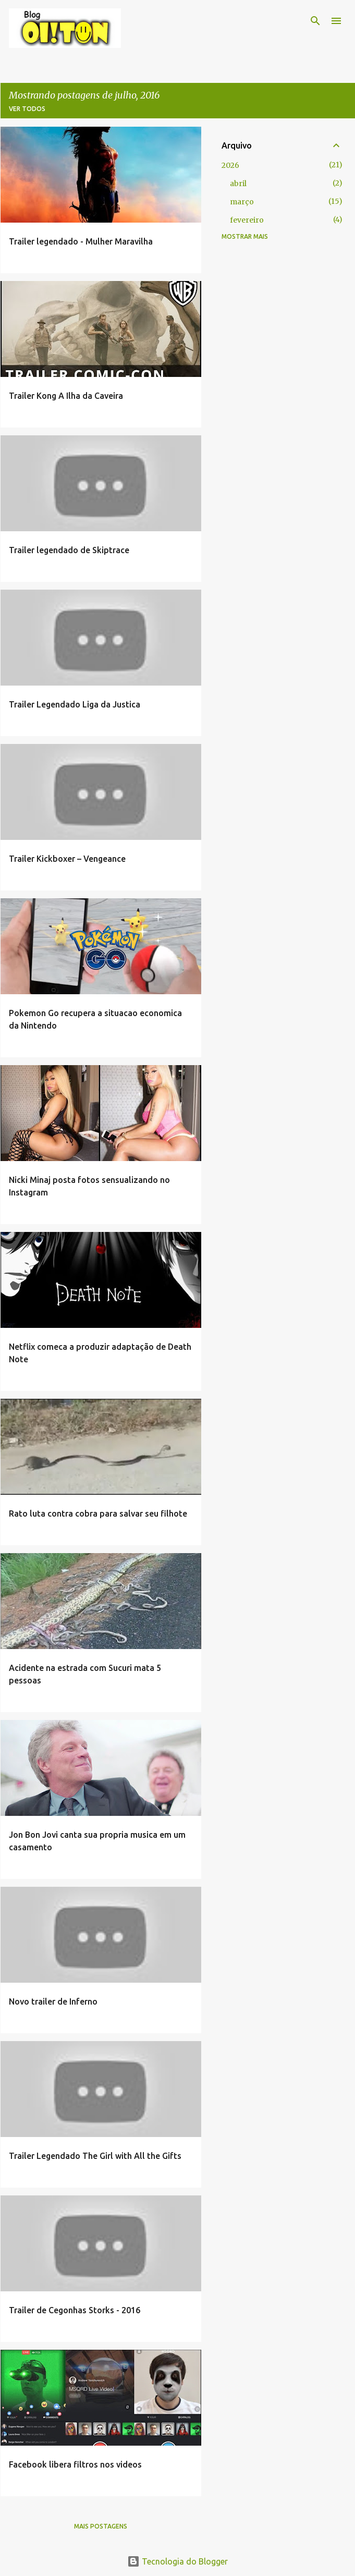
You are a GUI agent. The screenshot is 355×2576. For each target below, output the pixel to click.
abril (238, 183)
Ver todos (27, 108)
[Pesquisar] (315, 20)
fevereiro (247, 220)
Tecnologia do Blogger (177, 2561)
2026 (230, 165)
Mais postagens (100, 2526)
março (242, 201)
